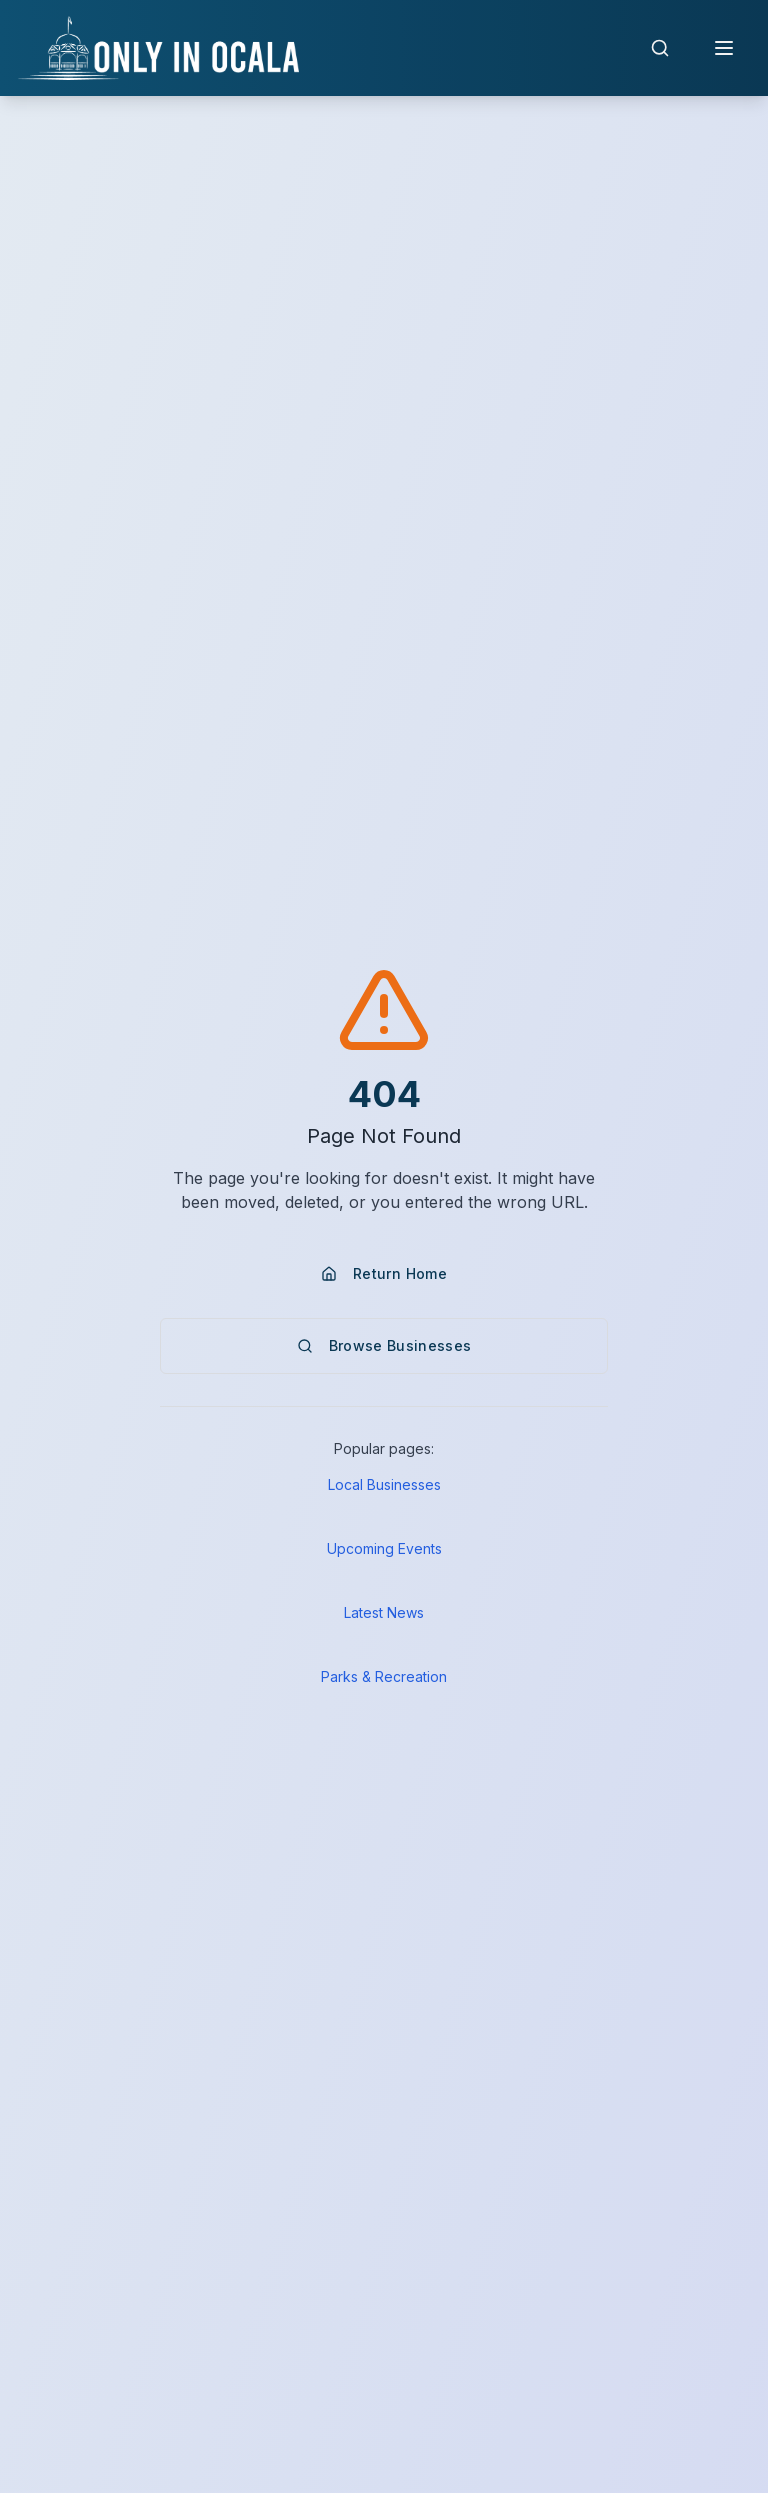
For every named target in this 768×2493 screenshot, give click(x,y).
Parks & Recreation (384, 1676)
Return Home (384, 1273)
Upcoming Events (384, 1548)
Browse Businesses (384, 1345)
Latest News (384, 1612)
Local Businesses (384, 1484)
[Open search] (660, 48)
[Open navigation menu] (724, 48)
